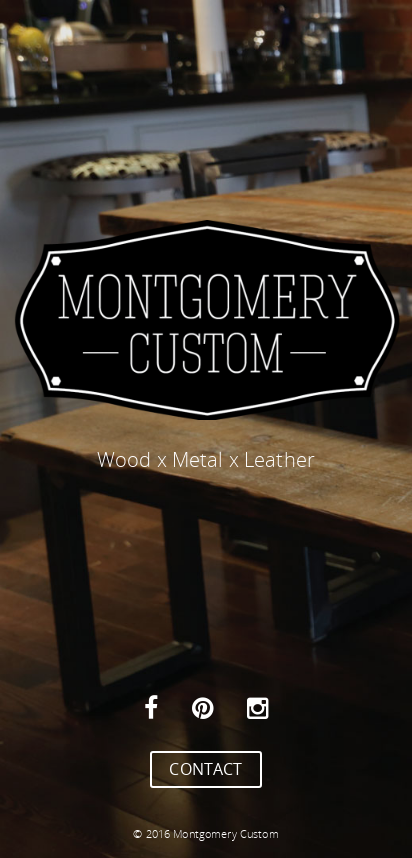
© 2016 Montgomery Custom (205, 833)
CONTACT (205, 769)
